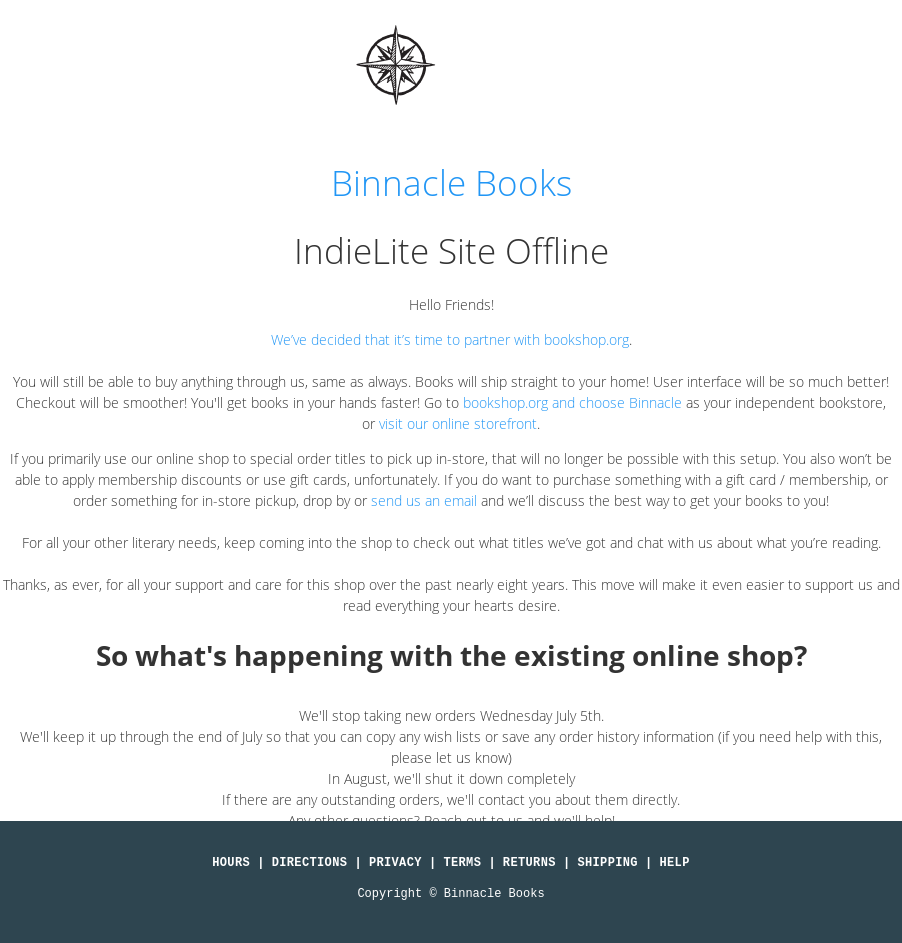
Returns (529, 863)
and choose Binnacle (615, 402)
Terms (462, 863)
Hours (231, 863)
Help (675, 863)
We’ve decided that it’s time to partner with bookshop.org (450, 339)
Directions (310, 863)
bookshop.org (505, 402)
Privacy (395, 863)
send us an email (424, 500)
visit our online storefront (458, 423)
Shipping (607, 863)
